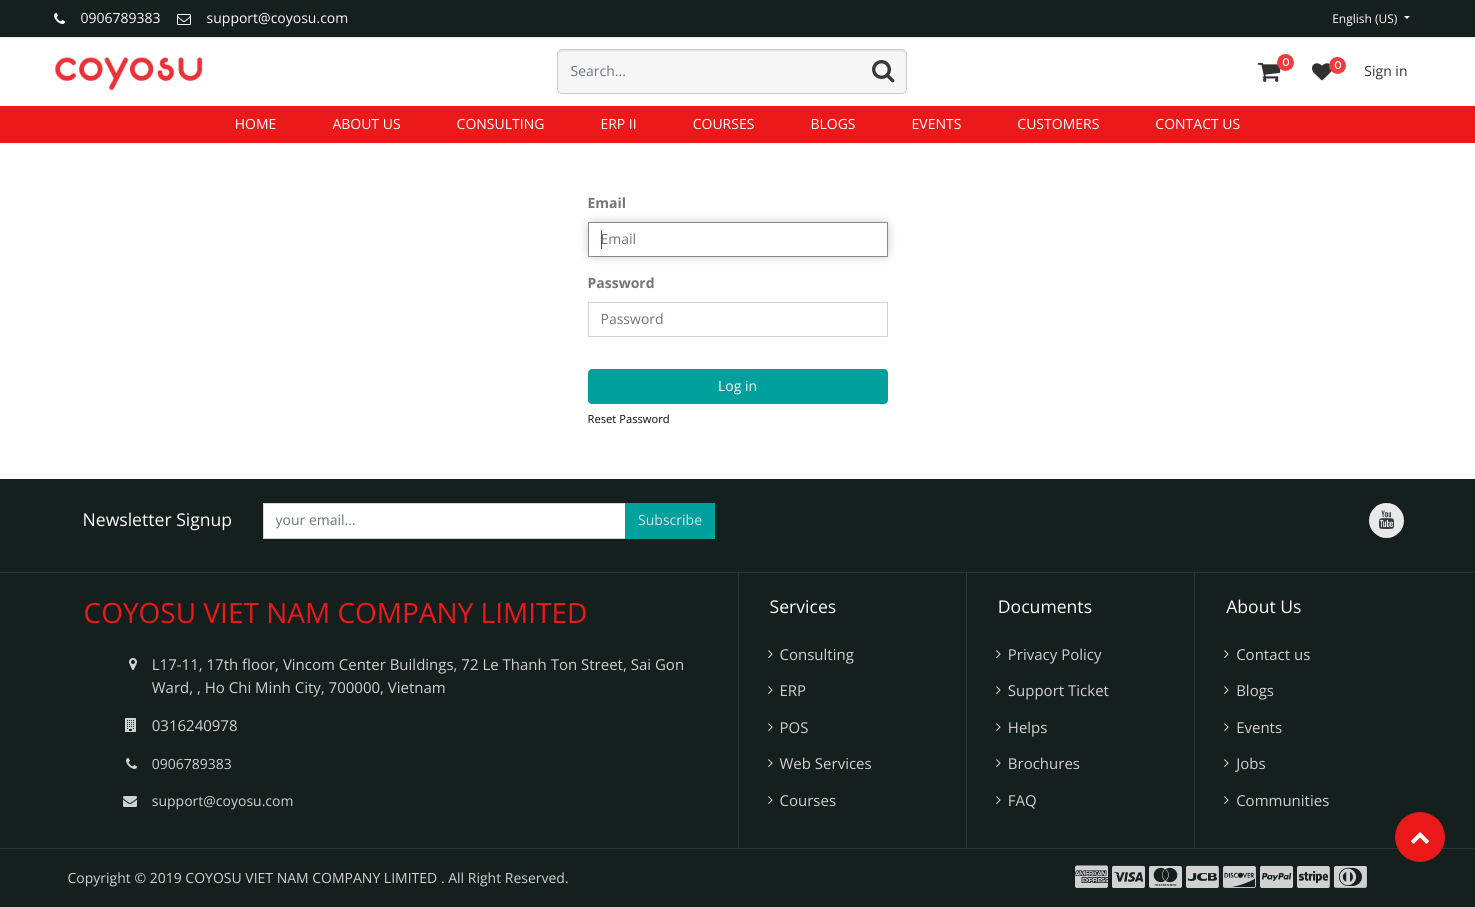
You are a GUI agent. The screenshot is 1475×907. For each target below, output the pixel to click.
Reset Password (629, 419)
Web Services (826, 764)
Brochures (1044, 764)
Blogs (1255, 691)
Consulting (817, 655)
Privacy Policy (1055, 655)
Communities (1282, 801)
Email (607, 203)
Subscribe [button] (670, 520)
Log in (737, 386)
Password (621, 283)
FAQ (1022, 801)
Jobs (1250, 764)
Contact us (1273, 655)
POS (794, 728)
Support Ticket (1058, 691)
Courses (808, 801)
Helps (1028, 728)
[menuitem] (256, 124)
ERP (793, 691)
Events (1259, 728)
